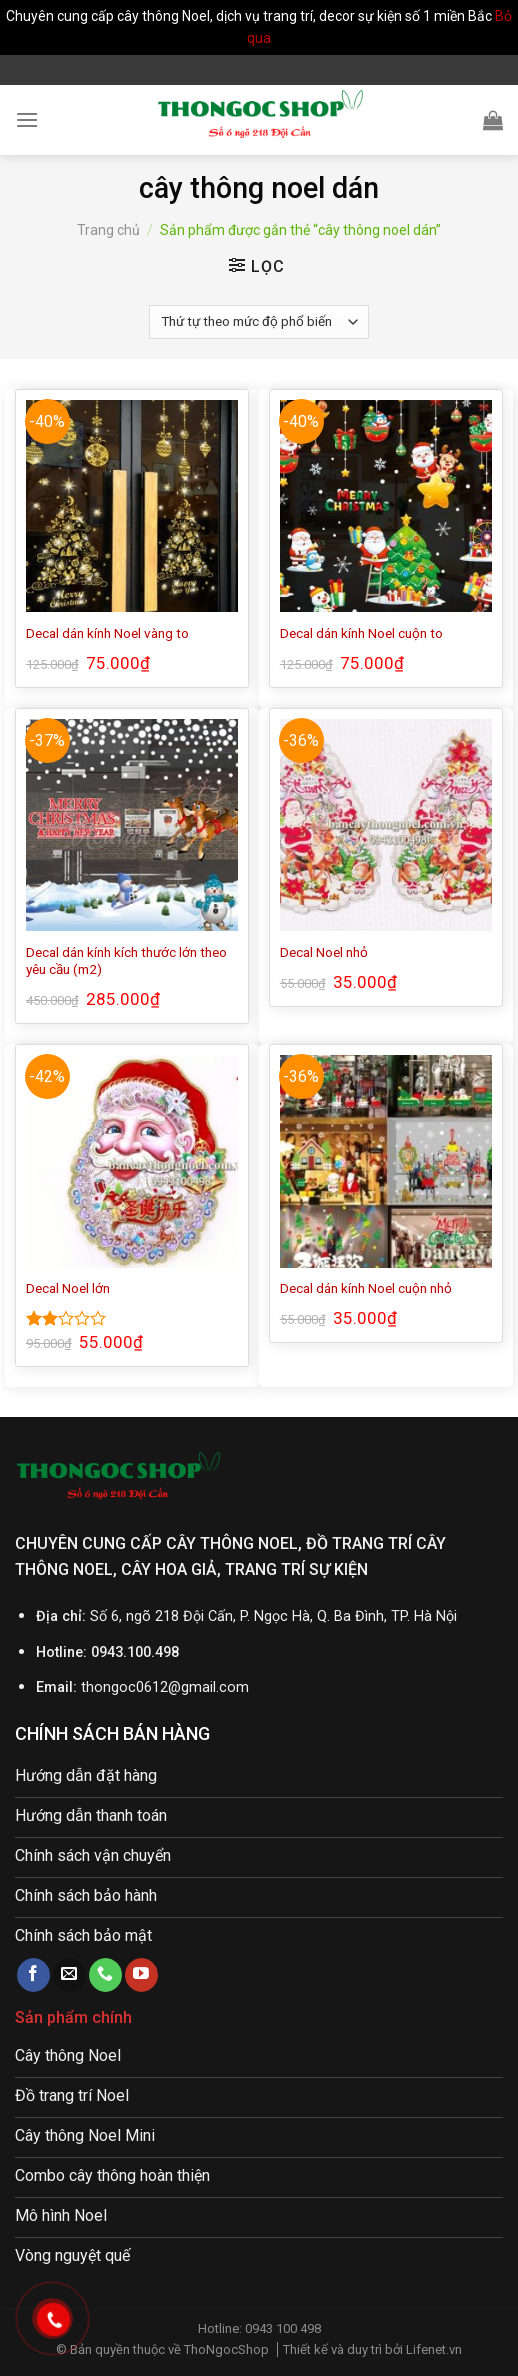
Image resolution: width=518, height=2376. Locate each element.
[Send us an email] (69, 1975)
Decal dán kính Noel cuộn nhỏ (366, 1288)
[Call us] (105, 1975)
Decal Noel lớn (68, 1288)
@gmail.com (208, 1687)
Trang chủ (108, 230)
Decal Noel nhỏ (324, 952)
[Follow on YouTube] (141, 1975)
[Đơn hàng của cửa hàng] (258, 322)
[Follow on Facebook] (33, 1975)
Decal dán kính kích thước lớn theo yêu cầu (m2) (126, 961)
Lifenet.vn (434, 2349)
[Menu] (27, 119)
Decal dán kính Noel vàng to (107, 633)
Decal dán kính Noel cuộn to (361, 633)
